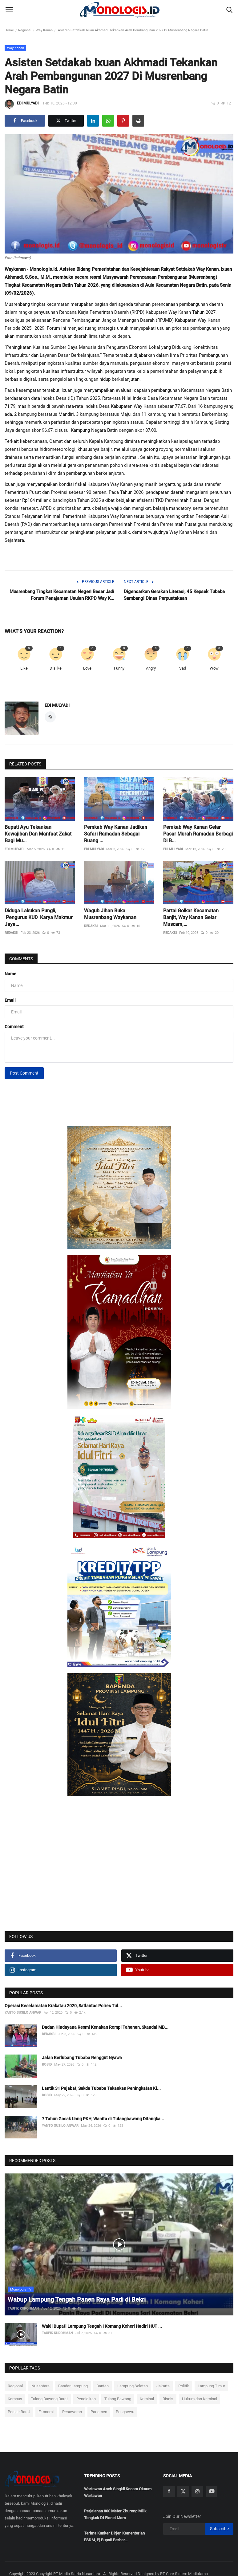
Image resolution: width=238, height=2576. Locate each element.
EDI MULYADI (21, 104)
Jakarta (163, 2386)
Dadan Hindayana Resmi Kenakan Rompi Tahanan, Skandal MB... (105, 2027)
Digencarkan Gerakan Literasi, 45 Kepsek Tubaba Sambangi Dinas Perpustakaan (174, 595)
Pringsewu (125, 2411)
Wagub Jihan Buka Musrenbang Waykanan (110, 914)
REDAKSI (11, 933)
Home (9, 30)
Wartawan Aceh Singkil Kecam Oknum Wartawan (117, 2492)
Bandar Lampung (73, 2386)
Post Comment (24, 1073)
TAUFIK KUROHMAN (23, 2309)
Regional (24, 30)
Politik (183, 2386)
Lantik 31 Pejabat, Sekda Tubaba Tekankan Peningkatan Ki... (101, 2088)
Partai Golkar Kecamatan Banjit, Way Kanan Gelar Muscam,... (191, 917)
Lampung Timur (211, 2386)
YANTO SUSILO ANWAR (23, 2013)
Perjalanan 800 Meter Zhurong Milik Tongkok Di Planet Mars (115, 2514)
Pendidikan (86, 2399)
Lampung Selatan (132, 2386)
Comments (21, 958)
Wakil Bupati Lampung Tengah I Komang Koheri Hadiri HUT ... (102, 2326)
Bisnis (168, 2399)
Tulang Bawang (117, 2399)
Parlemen (99, 2411)
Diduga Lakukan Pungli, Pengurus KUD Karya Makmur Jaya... (39, 917)
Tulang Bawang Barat (49, 2399)
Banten (102, 2386)
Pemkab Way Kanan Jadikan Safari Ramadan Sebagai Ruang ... (116, 834)
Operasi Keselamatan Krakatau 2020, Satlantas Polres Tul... (63, 2005)
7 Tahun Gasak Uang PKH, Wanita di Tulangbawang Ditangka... (103, 2118)
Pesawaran (72, 2411)
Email (10, 1000)
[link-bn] (119, 1187)
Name (10, 973)
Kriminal (147, 2399)
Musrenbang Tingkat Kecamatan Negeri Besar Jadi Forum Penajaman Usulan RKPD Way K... (62, 595)
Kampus (15, 2399)
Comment (14, 1026)
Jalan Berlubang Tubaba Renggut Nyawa (82, 2057)
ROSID (47, 2065)
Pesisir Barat (19, 2411)
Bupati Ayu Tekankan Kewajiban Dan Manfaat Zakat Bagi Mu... (38, 834)
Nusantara (40, 2386)
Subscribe (219, 2528)
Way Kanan (44, 30)
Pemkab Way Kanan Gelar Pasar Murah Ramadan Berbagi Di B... (198, 834)
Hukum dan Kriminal (199, 2399)
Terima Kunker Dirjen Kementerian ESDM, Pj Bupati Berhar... (114, 2536)
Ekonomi (46, 2411)
